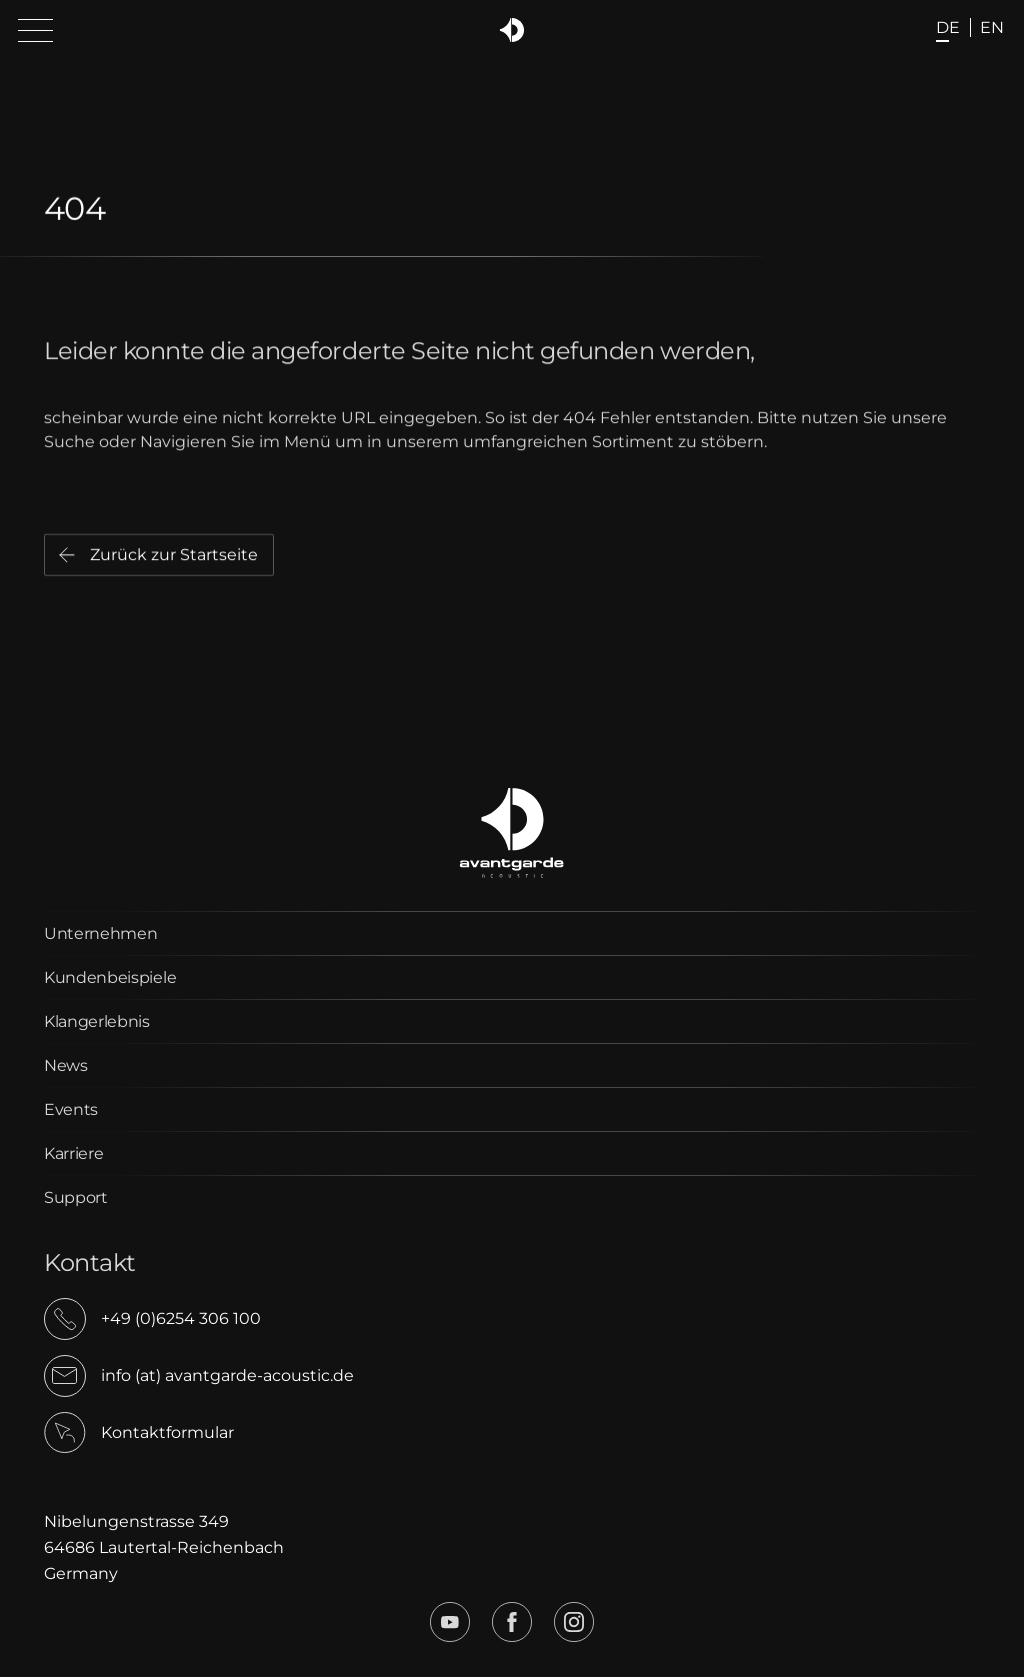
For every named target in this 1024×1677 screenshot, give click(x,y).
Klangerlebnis (97, 1021)
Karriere (73, 1153)
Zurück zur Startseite (174, 558)
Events (71, 1109)
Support (76, 1197)
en (992, 27)
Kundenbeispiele (110, 977)
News (66, 1065)
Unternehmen (100, 933)
